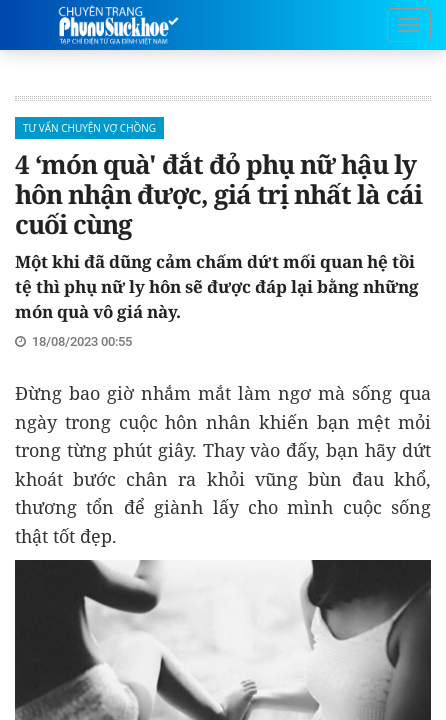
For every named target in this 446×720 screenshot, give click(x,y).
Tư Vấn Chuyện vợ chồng (89, 128)
